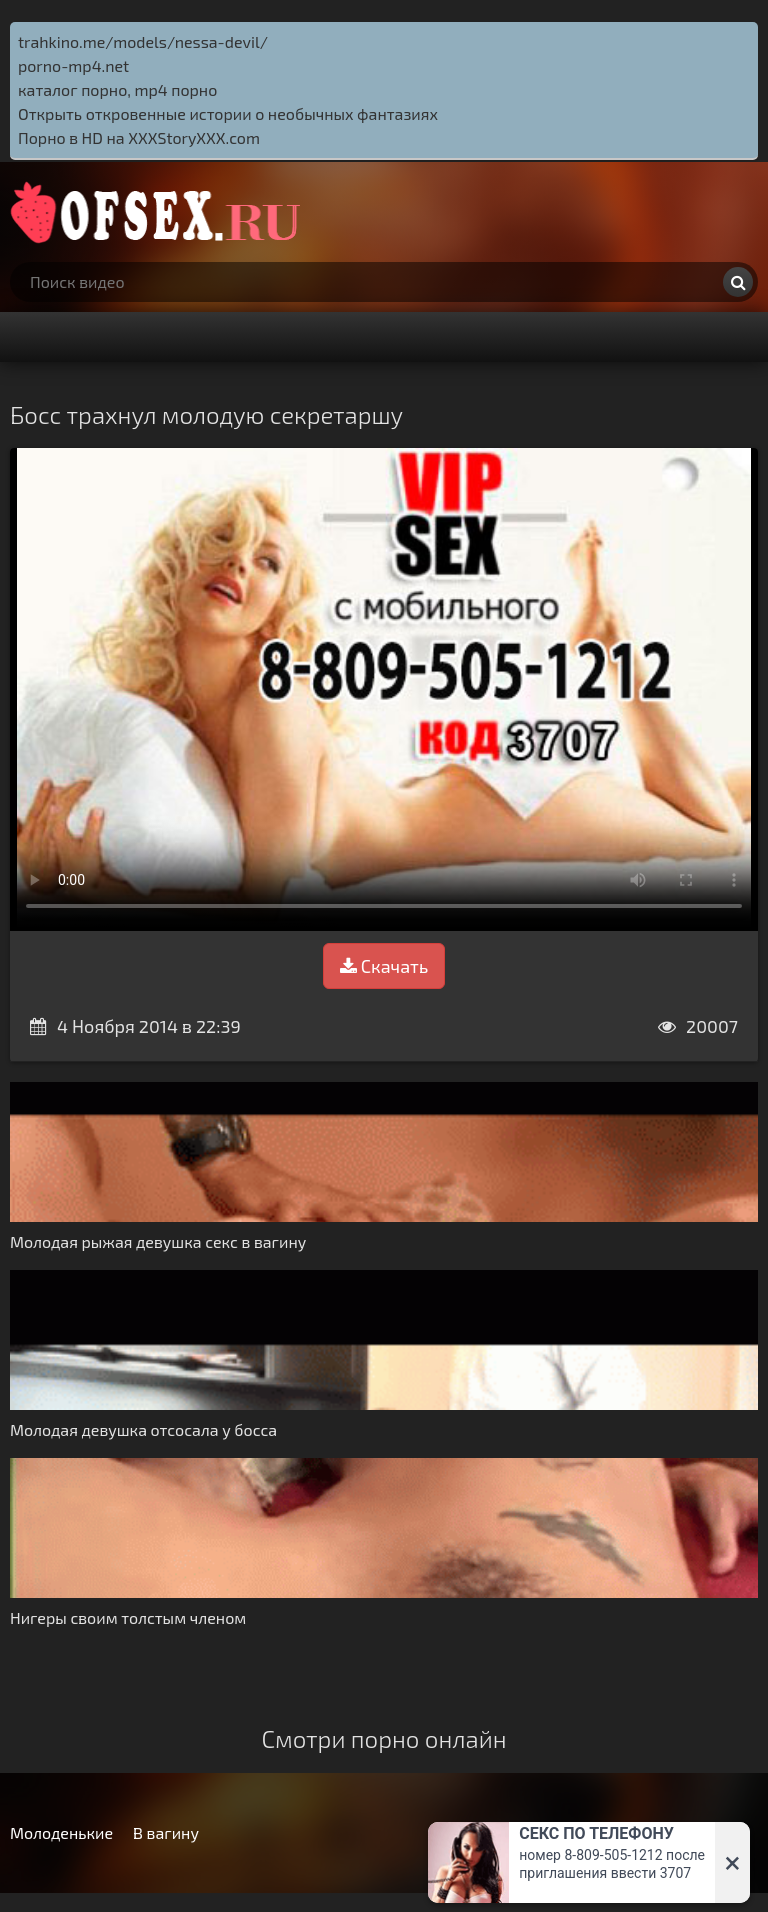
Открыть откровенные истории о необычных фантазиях (228, 113)
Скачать (384, 966)
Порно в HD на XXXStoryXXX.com (139, 137)
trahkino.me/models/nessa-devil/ (143, 41)
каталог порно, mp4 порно (117, 89)
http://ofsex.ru (160, 212)
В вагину (166, 1832)
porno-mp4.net (73, 65)
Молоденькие (61, 1832)
